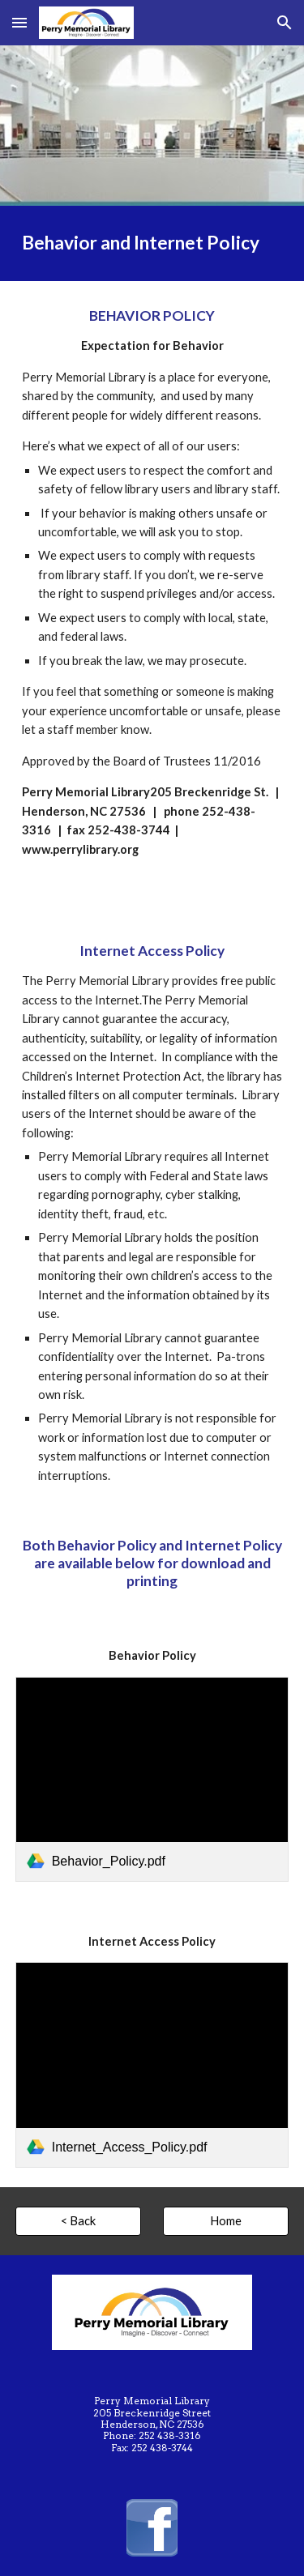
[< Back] (78, 2221)
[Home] (226, 2221)
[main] (152, 243)
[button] (19, 22)
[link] (152, 1779)
